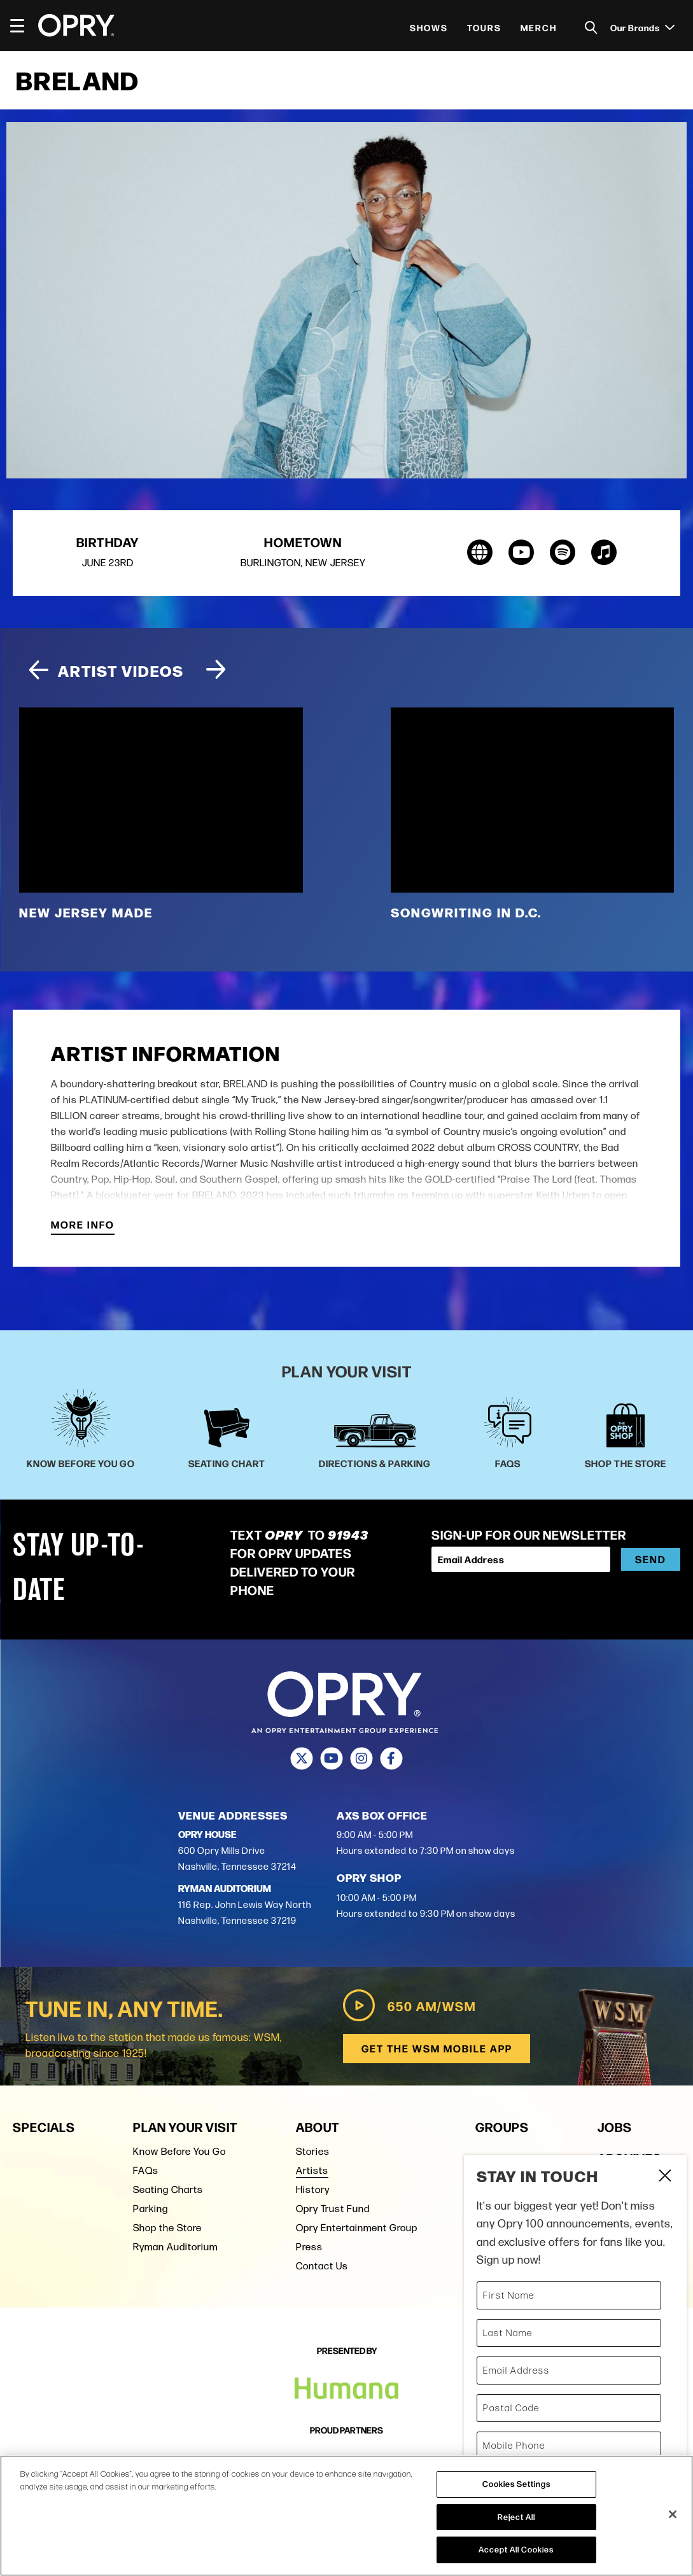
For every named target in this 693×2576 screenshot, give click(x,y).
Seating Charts (168, 2189)
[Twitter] (302, 1759)
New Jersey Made (86, 913)
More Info (83, 1226)
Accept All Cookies (516, 2549)
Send (650, 1559)
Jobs (615, 2126)
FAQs (145, 2170)
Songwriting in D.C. (466, 913)
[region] (346, 2515)
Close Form (664, 2177)
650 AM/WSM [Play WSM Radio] (406, 2006)
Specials (44, 2126)
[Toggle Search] (591, 27)
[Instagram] (362, 1759)
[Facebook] (392, 1759)
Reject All (516, 2517)
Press (309, 2247)
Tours (484, 27)
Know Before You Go (179, 2151)
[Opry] (76, 25)
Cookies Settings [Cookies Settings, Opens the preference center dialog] (516, 2484)
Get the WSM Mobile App (435, 2049)
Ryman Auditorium (175, 2247)
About (317, 2126)
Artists (312, 2170)
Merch (539, 27)
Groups (502, 2126)
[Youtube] (332, 1759)
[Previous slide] (38, 671)
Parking (150, 2209)
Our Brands (642, 27)
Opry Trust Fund (333, 2209)
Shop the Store (167, 2228)
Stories (313, 2151)
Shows (429, 27)
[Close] (673, 2514)
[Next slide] (216, 671)
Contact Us (322, 2266)
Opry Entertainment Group (356, 2228)
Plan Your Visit (185, 2126)
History (313, 2189)
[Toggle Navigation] (23, 25)
